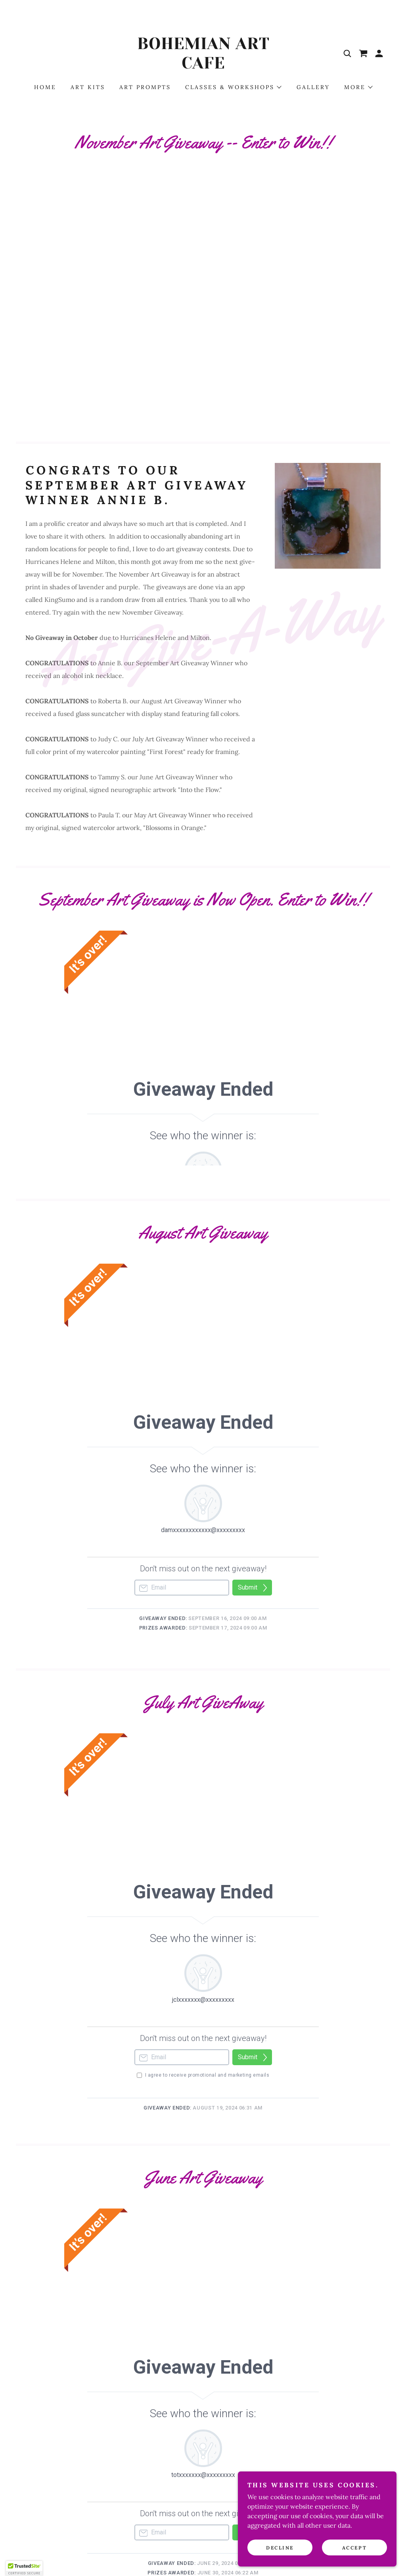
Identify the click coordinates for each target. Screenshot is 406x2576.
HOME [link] (45, 87)
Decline (280, 2548)
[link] (203, 66)
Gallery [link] (313, 87)
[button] (379, 53)
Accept (354, 2548)
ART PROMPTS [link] (145, 87)
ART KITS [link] (88, 87)
